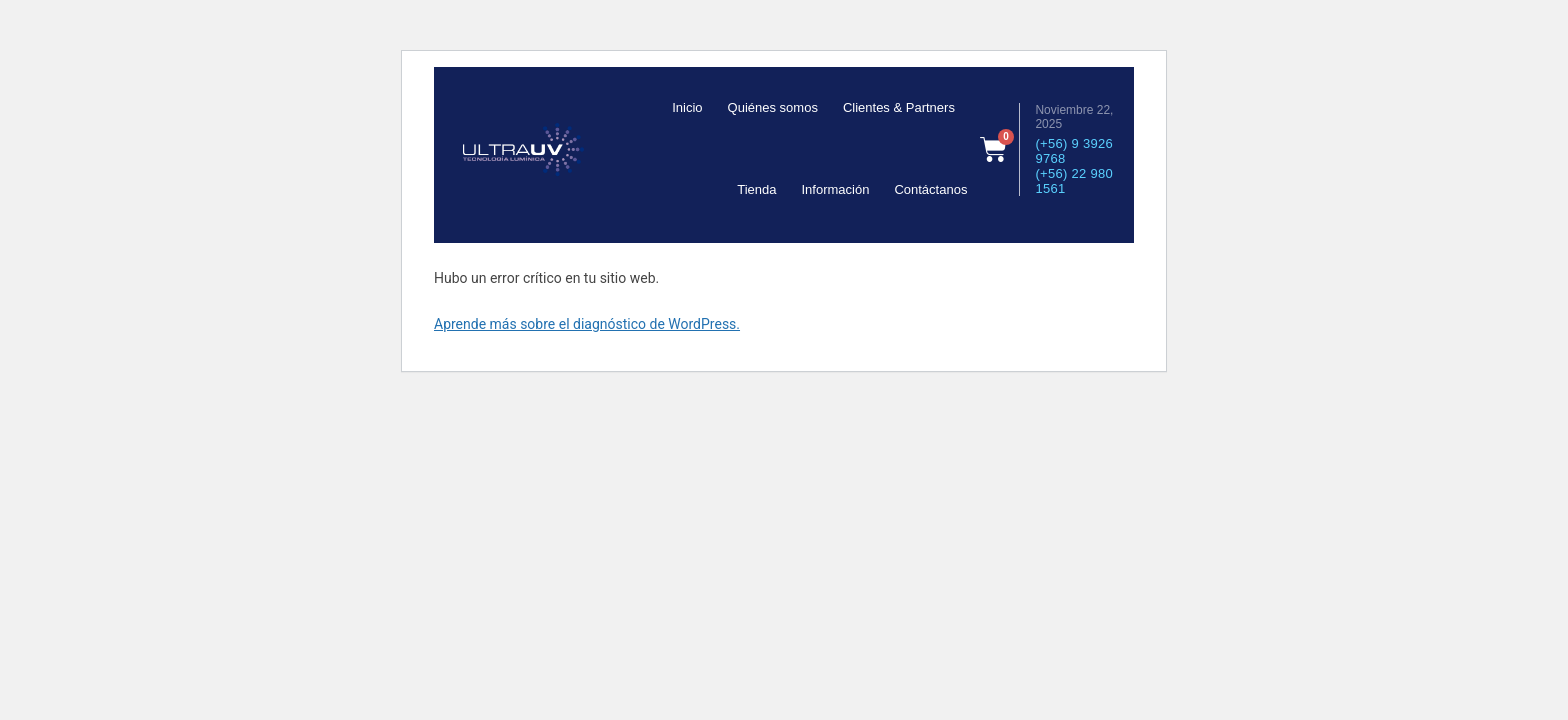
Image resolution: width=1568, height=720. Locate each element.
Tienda (756, 189)
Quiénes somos (773, 107)
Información (835, 189)
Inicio (687, 107)
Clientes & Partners (899, 107)
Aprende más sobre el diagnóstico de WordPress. (587, 324)
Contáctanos (930, 189)
